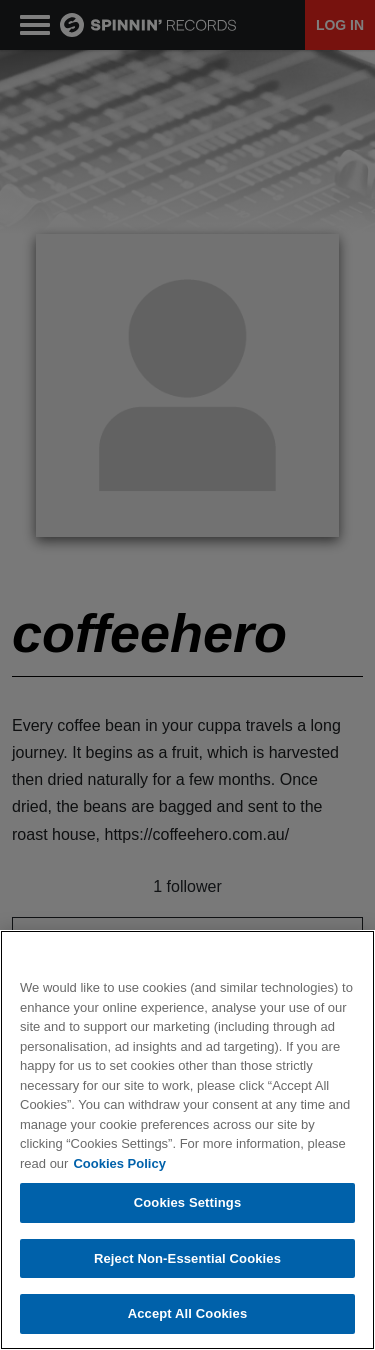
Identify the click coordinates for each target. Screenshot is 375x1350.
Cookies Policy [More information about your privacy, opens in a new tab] (119, 1163)
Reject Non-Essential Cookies (187, 1258)
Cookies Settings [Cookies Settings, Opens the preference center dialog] (188, 1202)
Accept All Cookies (188, 1313)
